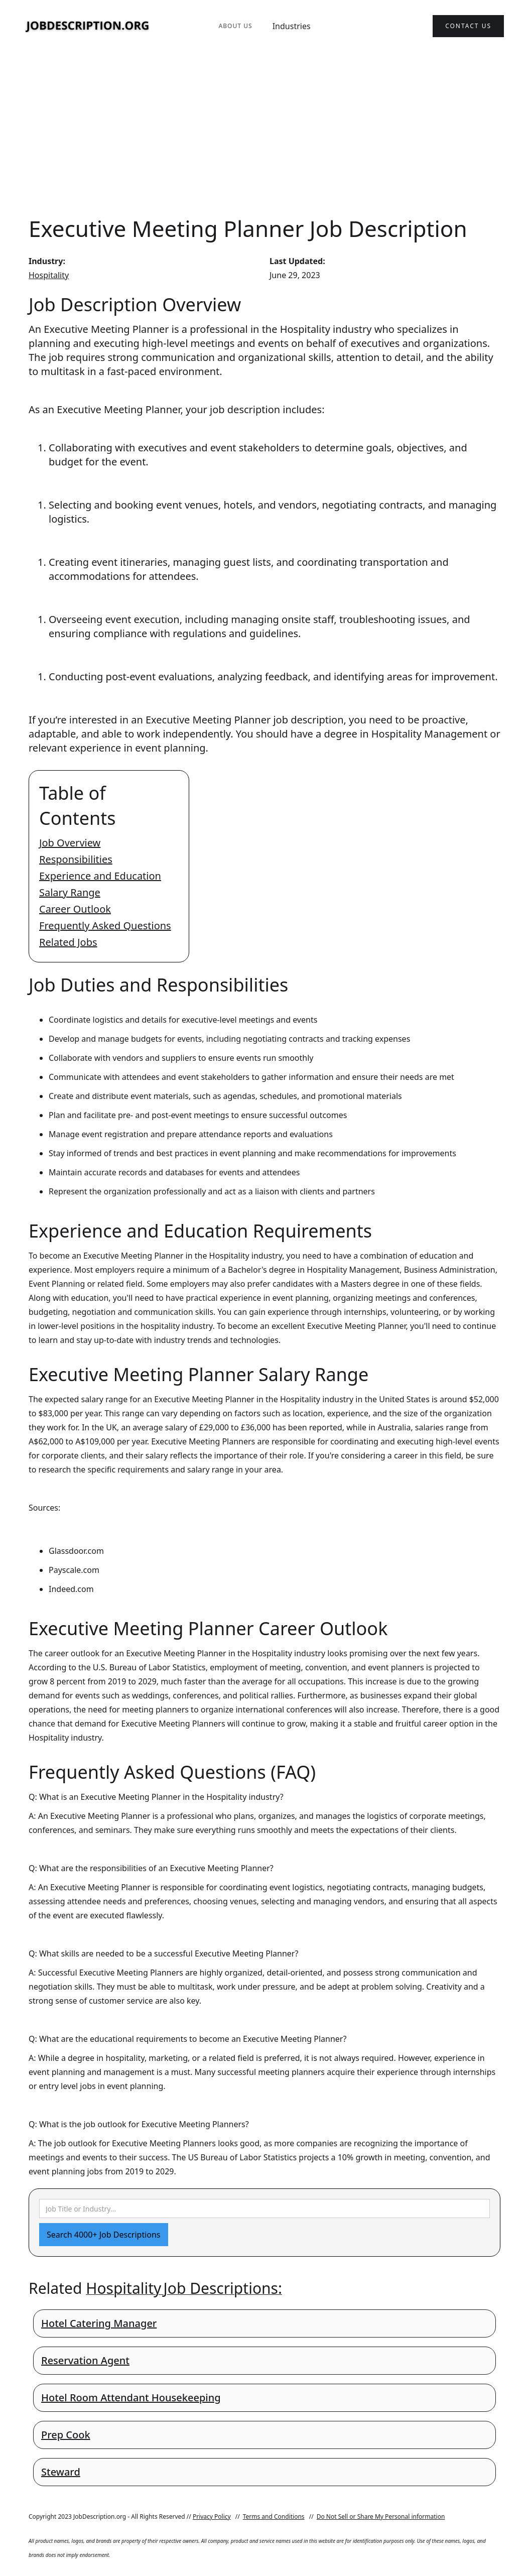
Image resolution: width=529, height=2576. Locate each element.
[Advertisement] (264, 132)
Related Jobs (68, 942)
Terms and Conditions (274, 2516)
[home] (88, 26)
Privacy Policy (212, 2516)
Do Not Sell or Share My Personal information (381, 2516)
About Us (235, 26)
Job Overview (69, 842)
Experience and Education (100, 876)
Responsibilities (75, 859)
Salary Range (69, 892)
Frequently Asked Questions (105, 925)
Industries (292, 26)
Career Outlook (75, 909)
